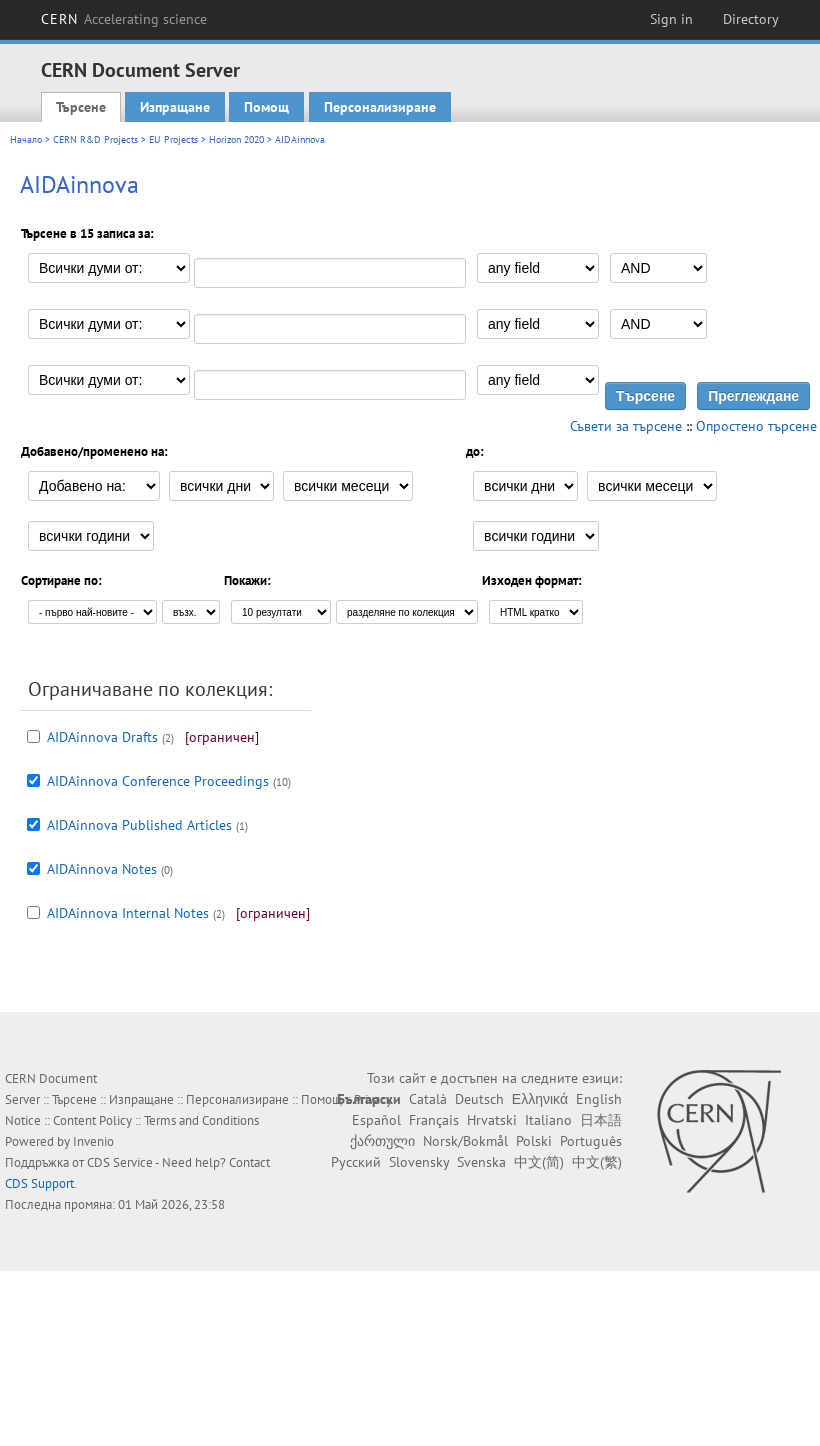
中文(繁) (597, 1162)
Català (428, 1099)
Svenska (481, 1162)
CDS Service (120, 1162)
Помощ (266, 107)
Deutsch (479, 1099)
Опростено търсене (756, 426)
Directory (751, 19)
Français (434, 1120)
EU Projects (173, 139)
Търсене (81, 107)
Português (591, 1141)
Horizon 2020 (236, 139)
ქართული (382, 1141)
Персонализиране (380, 107)
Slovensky (419, 1162)
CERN (124, 19)
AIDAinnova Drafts (102, 737)
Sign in (671, 19)
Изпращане (175, 107)
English (599, 1099)
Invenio (93, 1141)
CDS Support (39, 1183)
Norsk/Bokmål (465, 1141)
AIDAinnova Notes (102, 869)
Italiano (548, 1120)
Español (376, 1120)
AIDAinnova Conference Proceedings (158, 781)
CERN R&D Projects (95, 139)
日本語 (601, 1120)
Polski (534, 1141)
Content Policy (92, 1120)
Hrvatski (492, 1120)
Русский (356, 1162)
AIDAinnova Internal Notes (128, 913)
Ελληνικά (540, 1099)
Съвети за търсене (626, 426)
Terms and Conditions (201, 1120)
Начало (26, 139)
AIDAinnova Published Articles (139, 825)
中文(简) (539, 1162)
